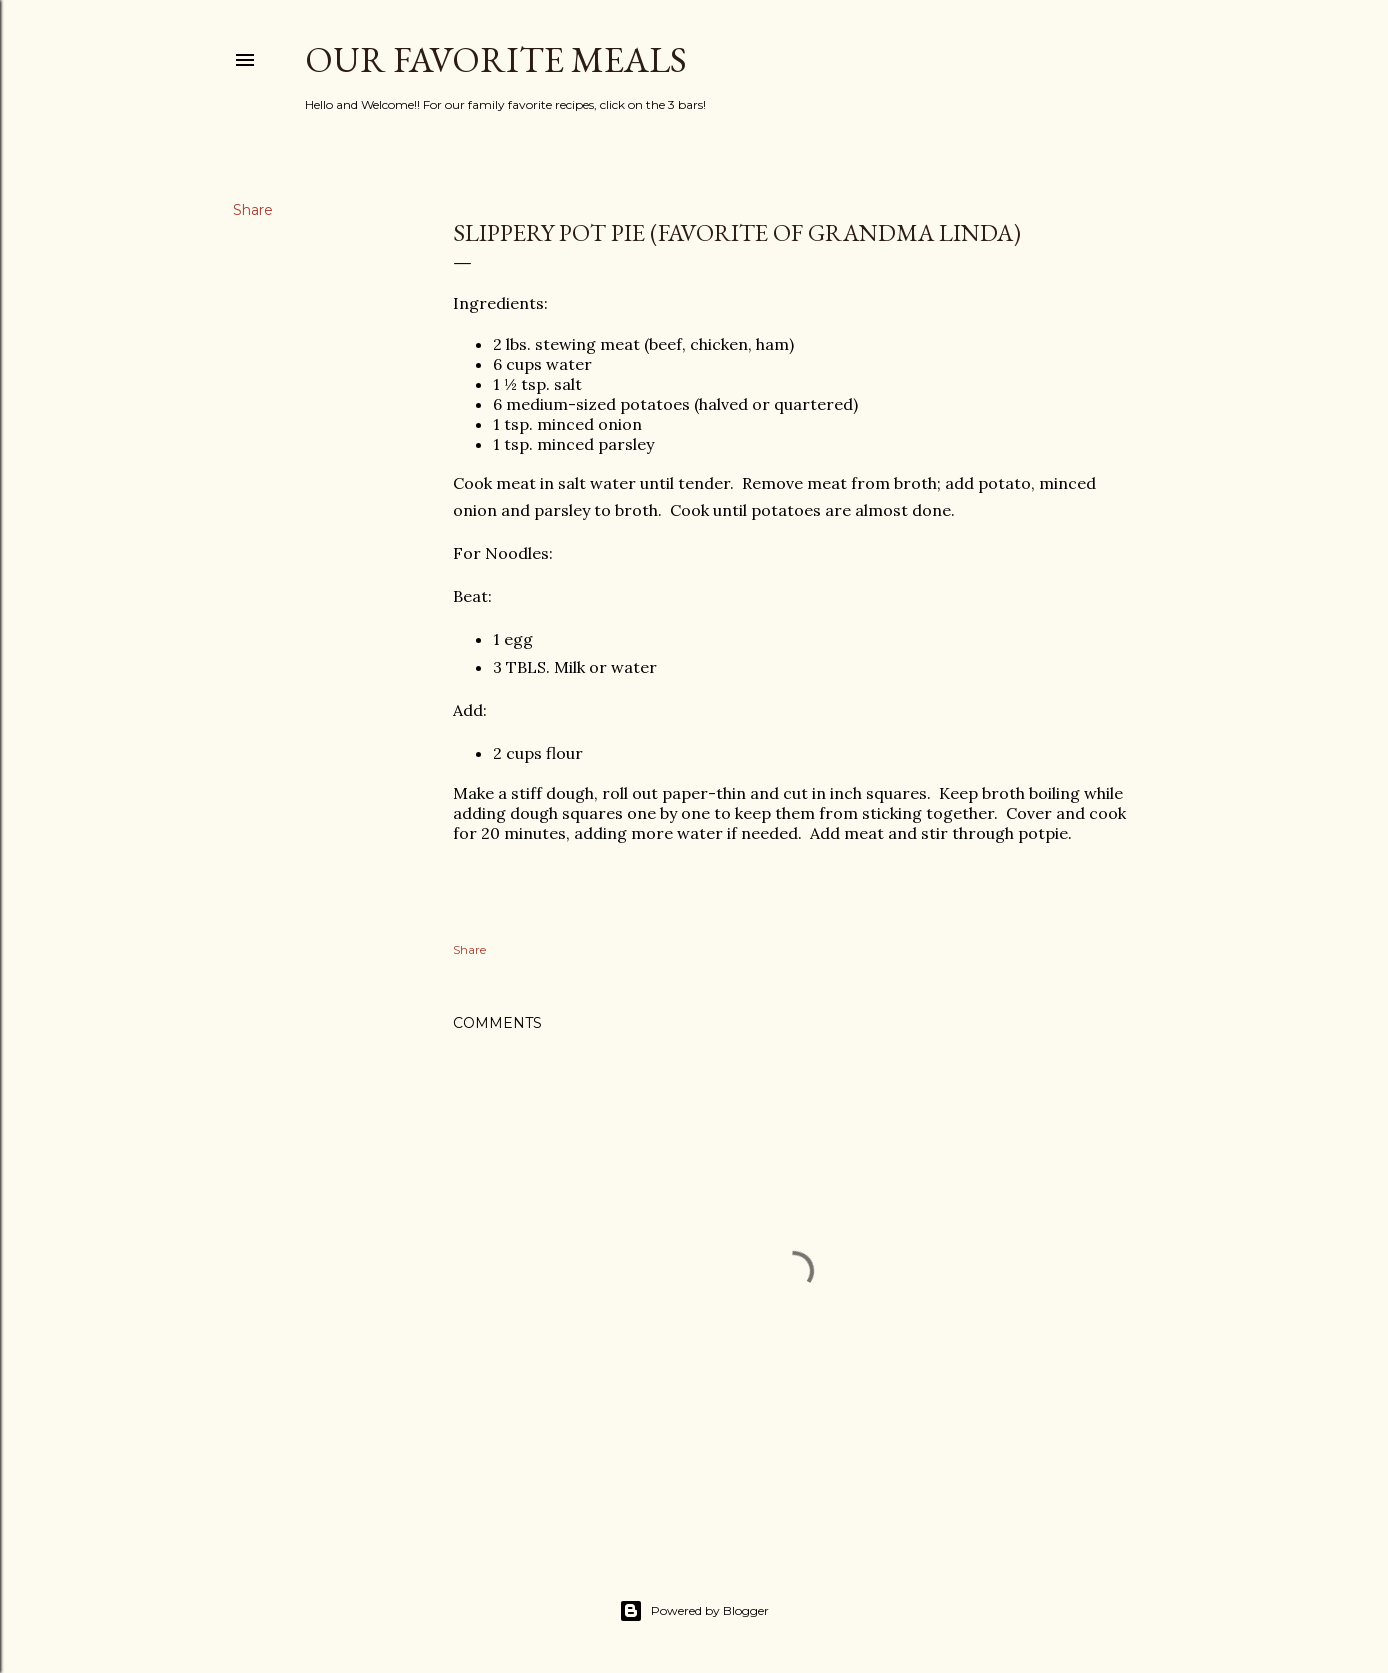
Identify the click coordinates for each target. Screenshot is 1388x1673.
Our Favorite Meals (496, 59)
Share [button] (253, 210)
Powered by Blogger (694, 1611)
